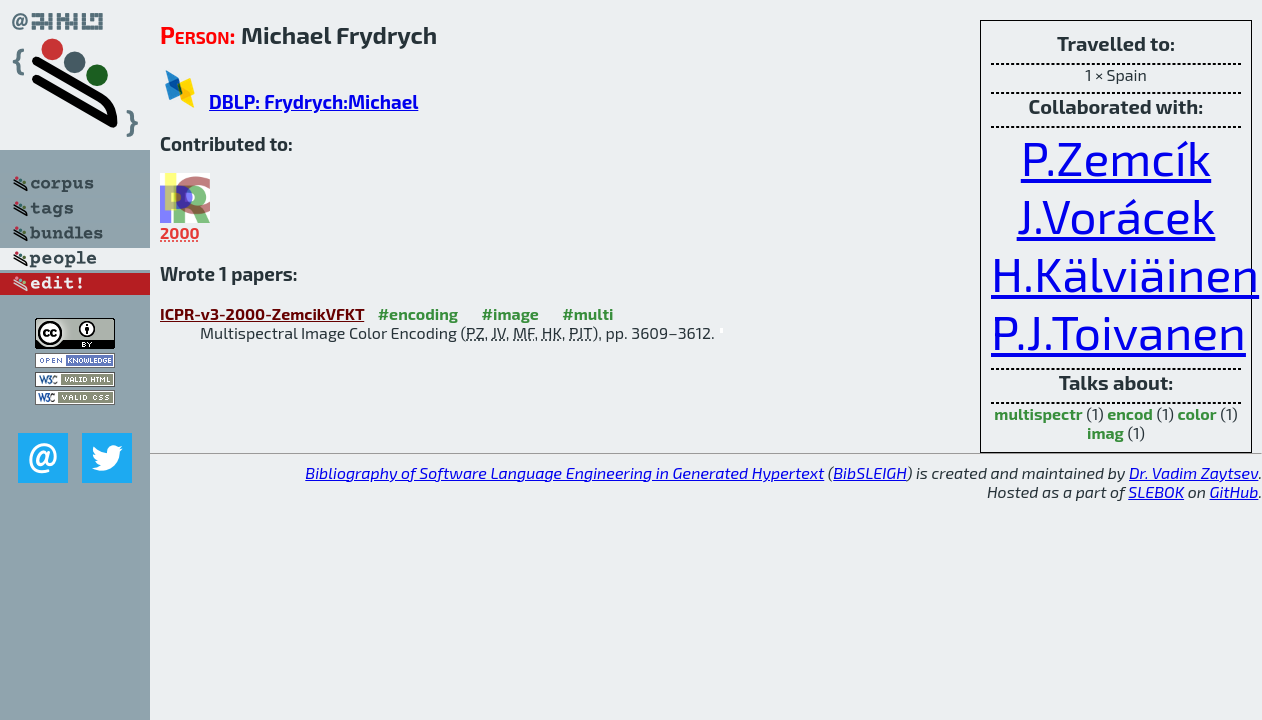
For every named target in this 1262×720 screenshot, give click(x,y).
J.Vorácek (1116, 215)
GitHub (1234, 491)
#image (510, 313)
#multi (587, 313)
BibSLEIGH (869, 472)
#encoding (418, 313)
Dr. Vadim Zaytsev (1193, 472)
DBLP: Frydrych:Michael (313, 101)
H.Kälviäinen (1125, 273)
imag (1105, 432)
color (1197, 413)
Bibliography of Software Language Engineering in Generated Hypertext (564, 472)
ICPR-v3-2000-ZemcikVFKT (262, 313)
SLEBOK (1156, 491)
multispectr (1038, 413)
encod (1130, 413)
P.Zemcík (1116, 157)
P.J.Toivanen (1118, 331)
